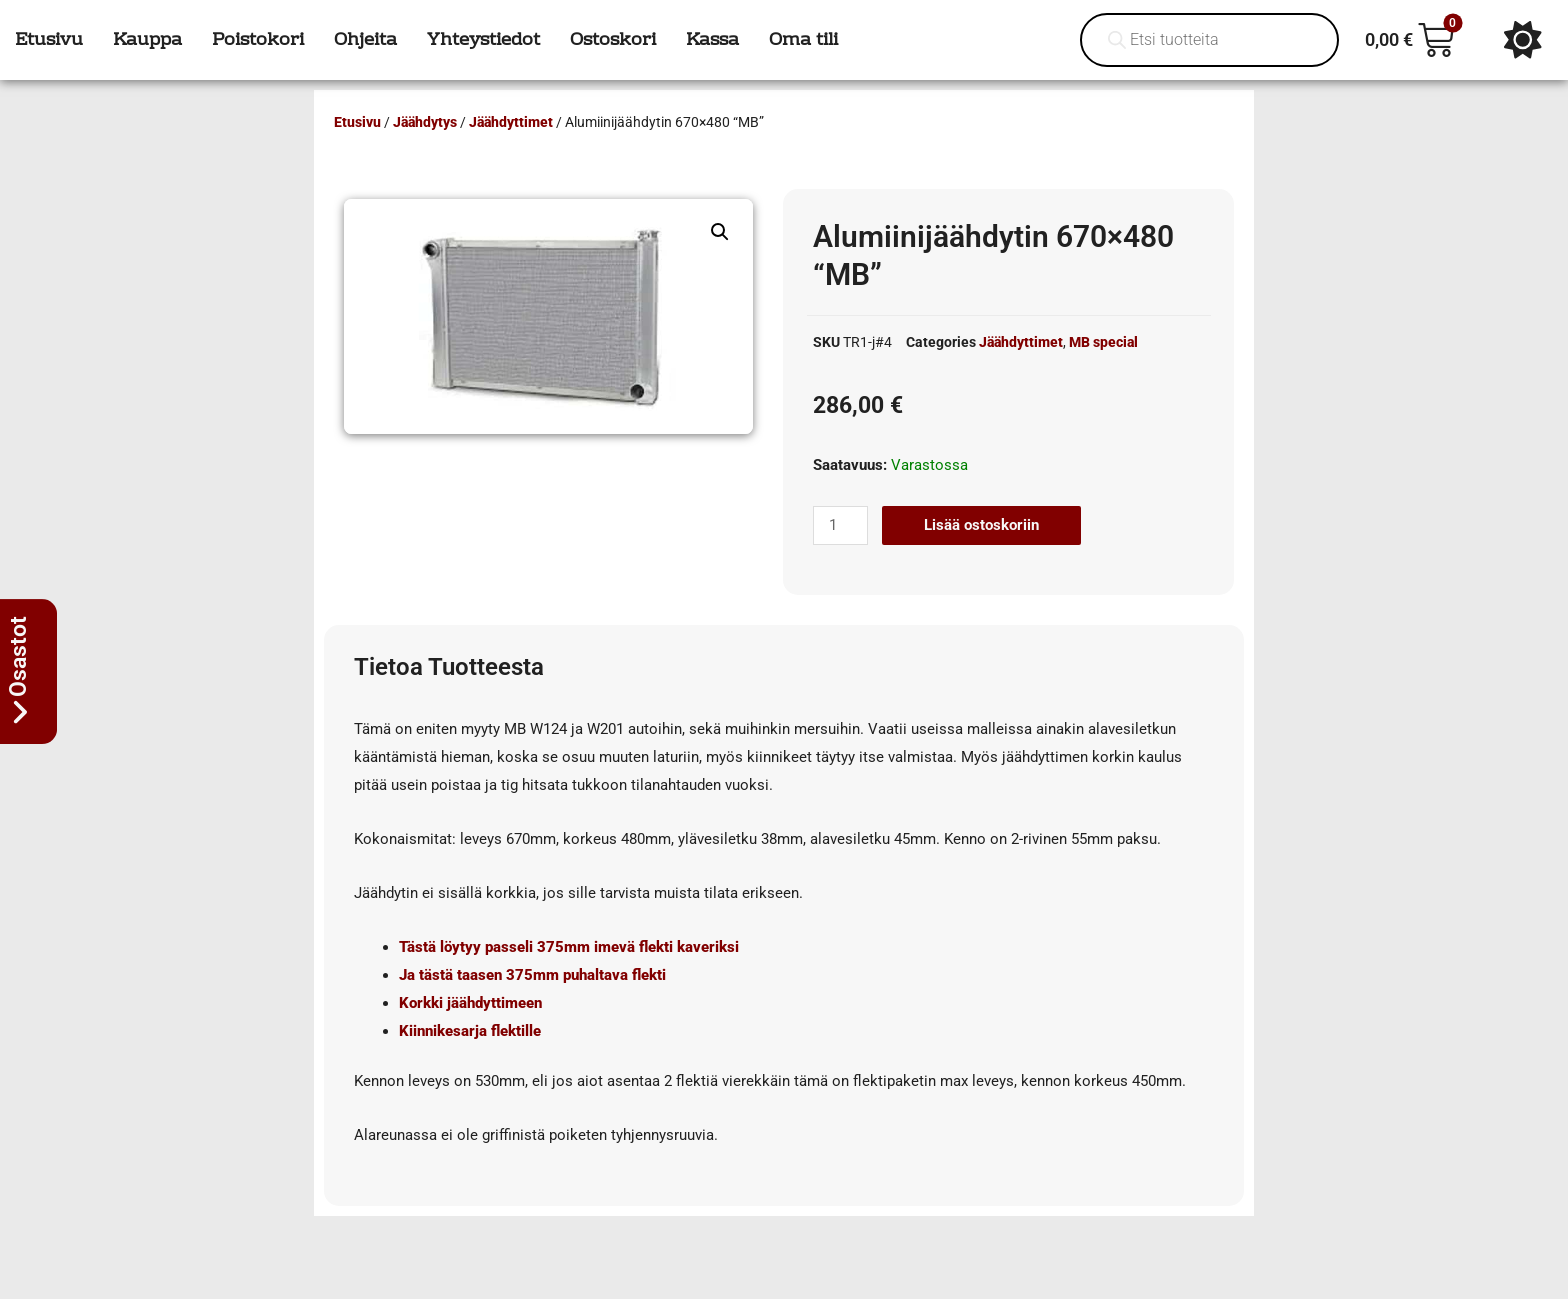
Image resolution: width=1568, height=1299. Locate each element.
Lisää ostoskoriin (981, 525)
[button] (720, 232)
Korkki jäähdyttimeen (470, 1003)
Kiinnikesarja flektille (470, 1031)
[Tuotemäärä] (840, 525)
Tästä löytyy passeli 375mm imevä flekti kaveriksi (569, 947)
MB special (1103, 342)
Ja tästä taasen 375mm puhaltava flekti (532, 975)
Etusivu (357, 122)
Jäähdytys (425, 122)
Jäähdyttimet (511, 122)
